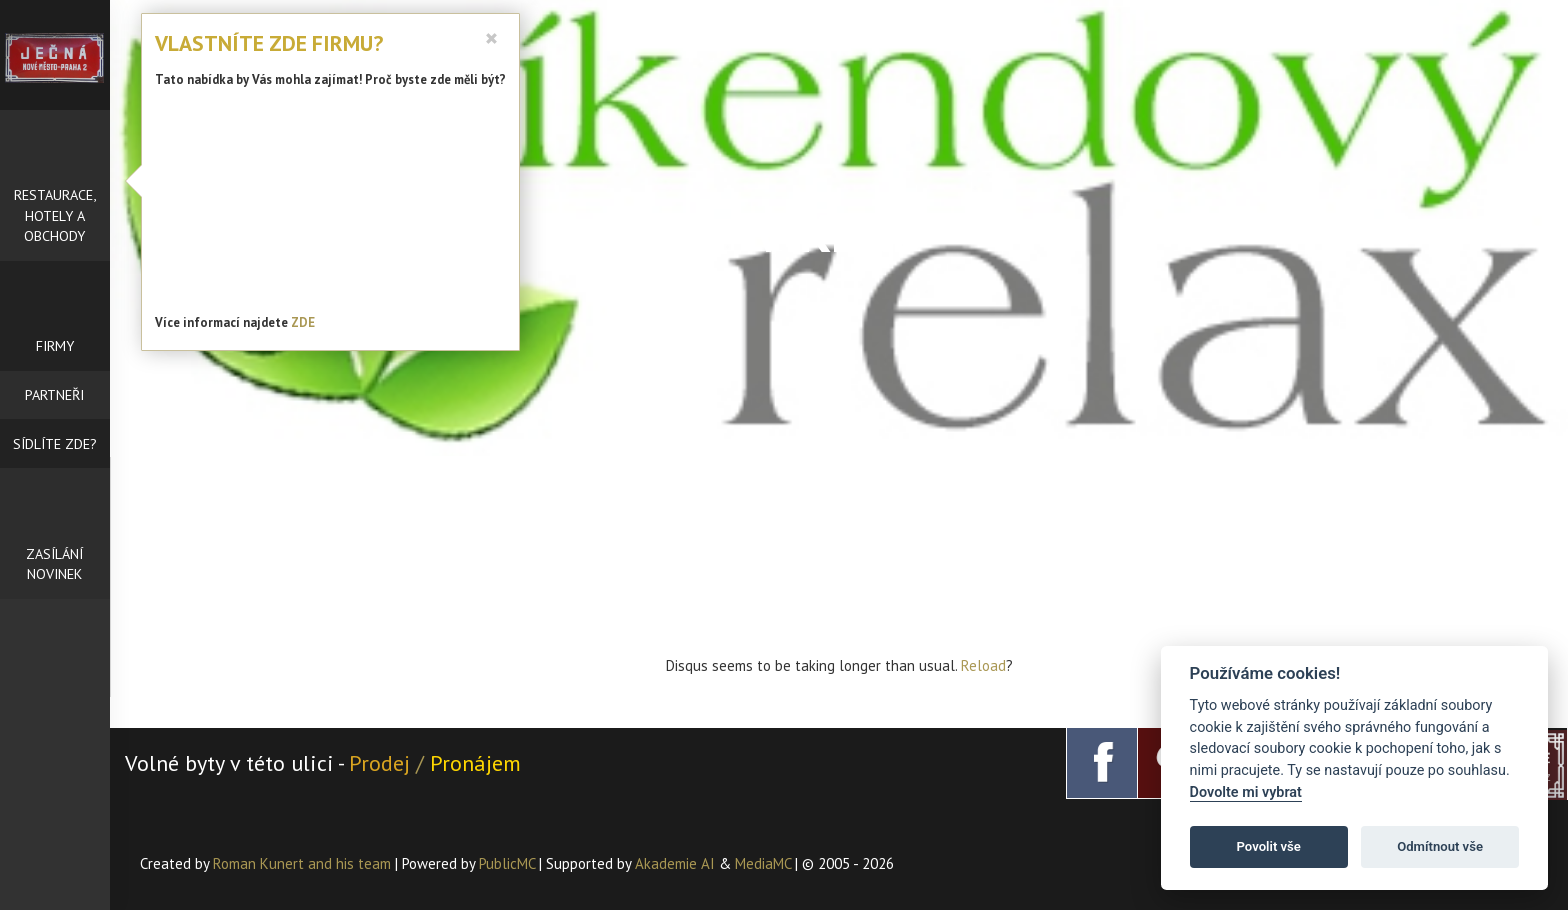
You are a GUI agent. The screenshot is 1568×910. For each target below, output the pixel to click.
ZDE (303, 322)
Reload (983, 665)
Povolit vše (1269, 846)
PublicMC (507, 863)
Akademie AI (675, 863)
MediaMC (763, 863)
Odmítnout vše (1440, 846)
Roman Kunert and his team (304, 863)
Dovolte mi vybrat (1246, 792)
